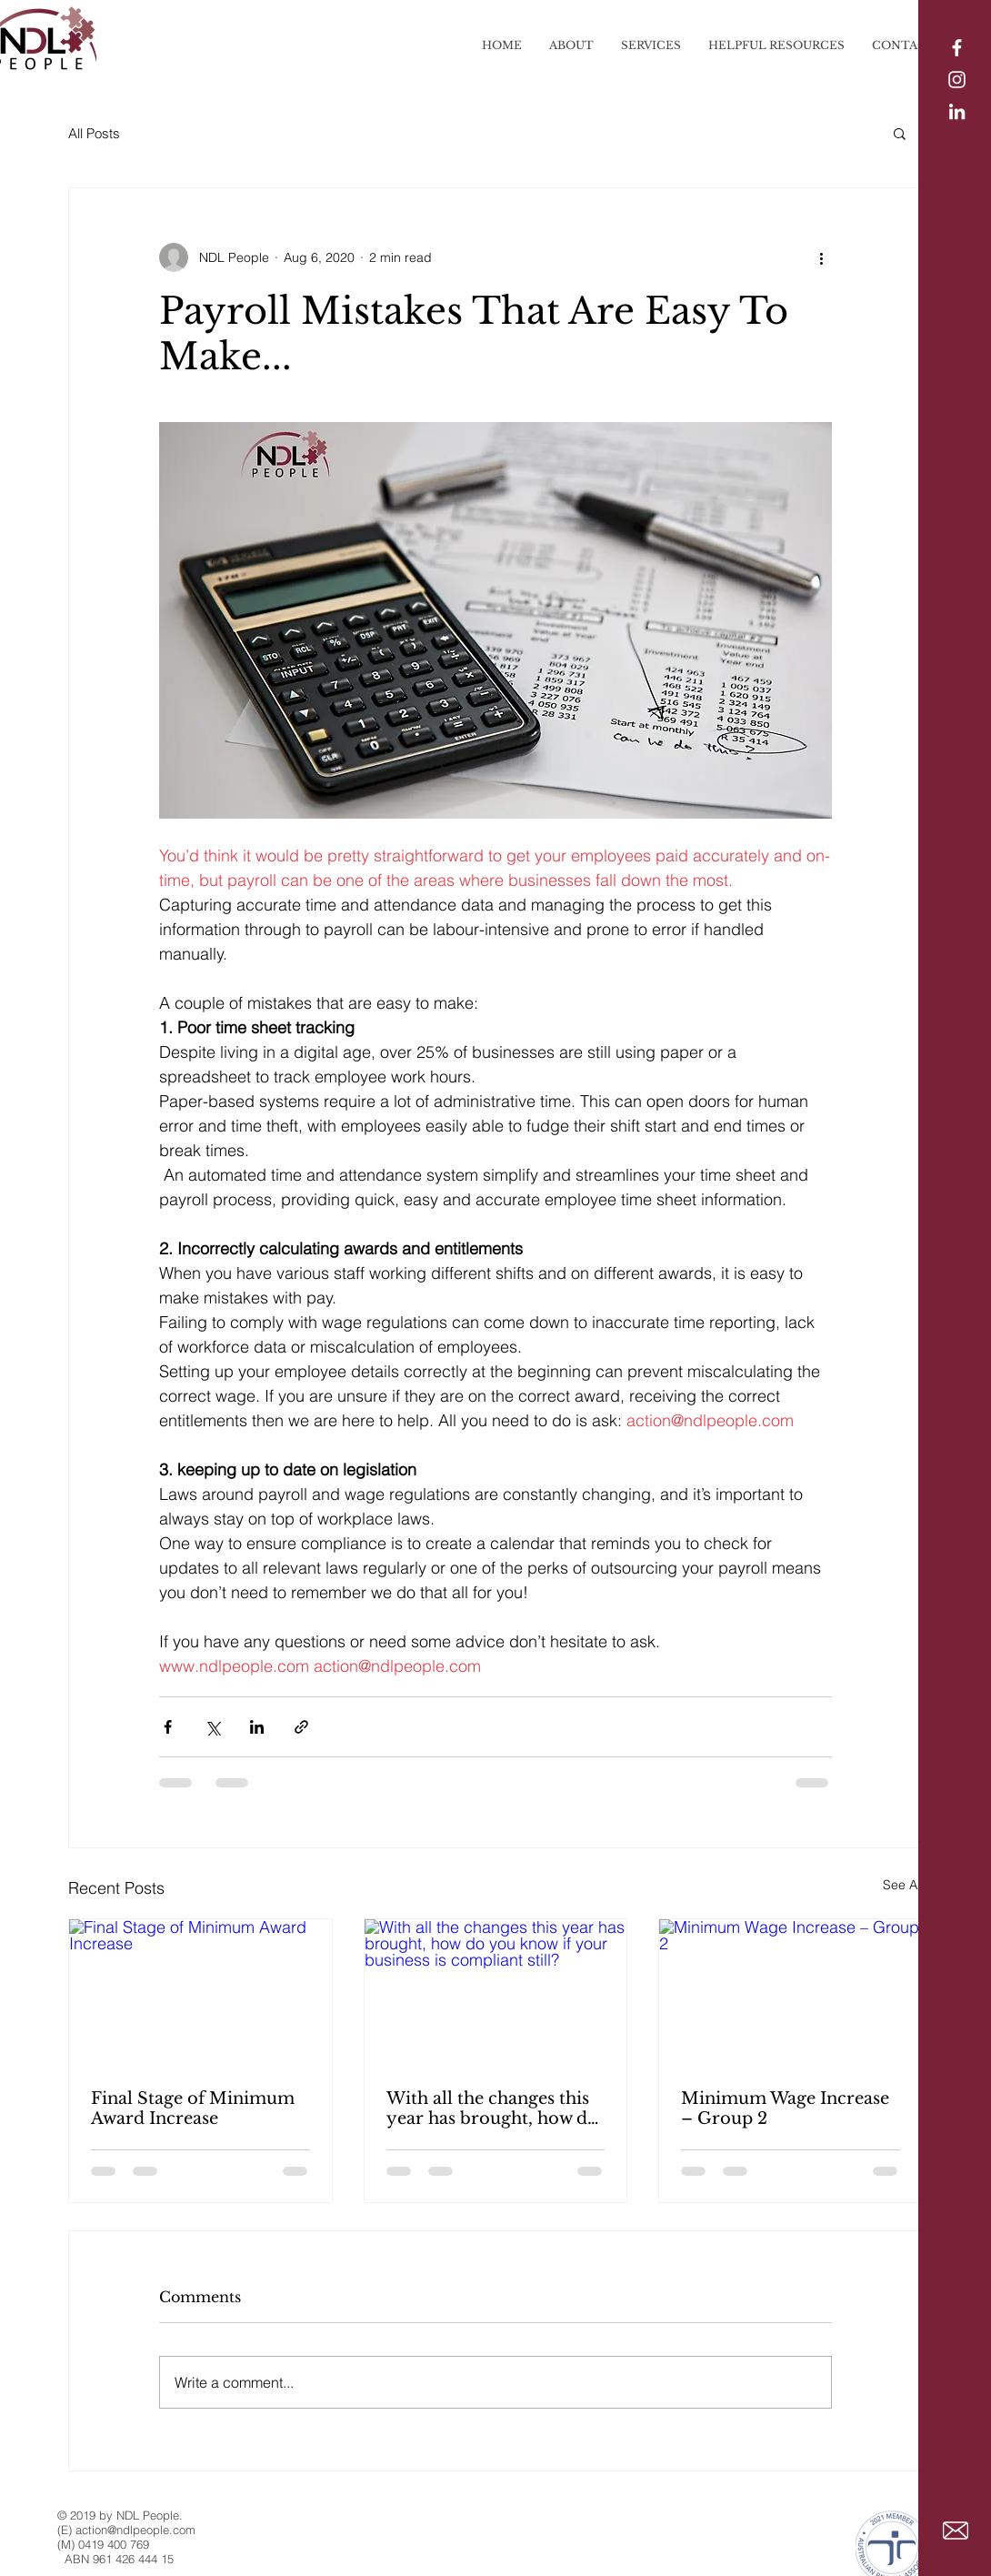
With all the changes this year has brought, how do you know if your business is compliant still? (494, 2108)
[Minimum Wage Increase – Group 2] (790, 1993)
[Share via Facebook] (167, 1727)
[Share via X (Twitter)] (212, 1727)
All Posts (94, 133)
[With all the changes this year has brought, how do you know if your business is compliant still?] (496, 1993)
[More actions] (821, 257)
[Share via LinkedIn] (256, 1727)
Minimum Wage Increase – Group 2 (785, 2108)
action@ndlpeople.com (135, 2529)
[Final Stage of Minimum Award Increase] (200, 1993)
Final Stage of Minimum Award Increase (193, 2108)
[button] (899, 133)
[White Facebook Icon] (957, 47)
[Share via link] (301, 1727)
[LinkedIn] (957, 111)
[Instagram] (957, 79)
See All (903, 1885)
